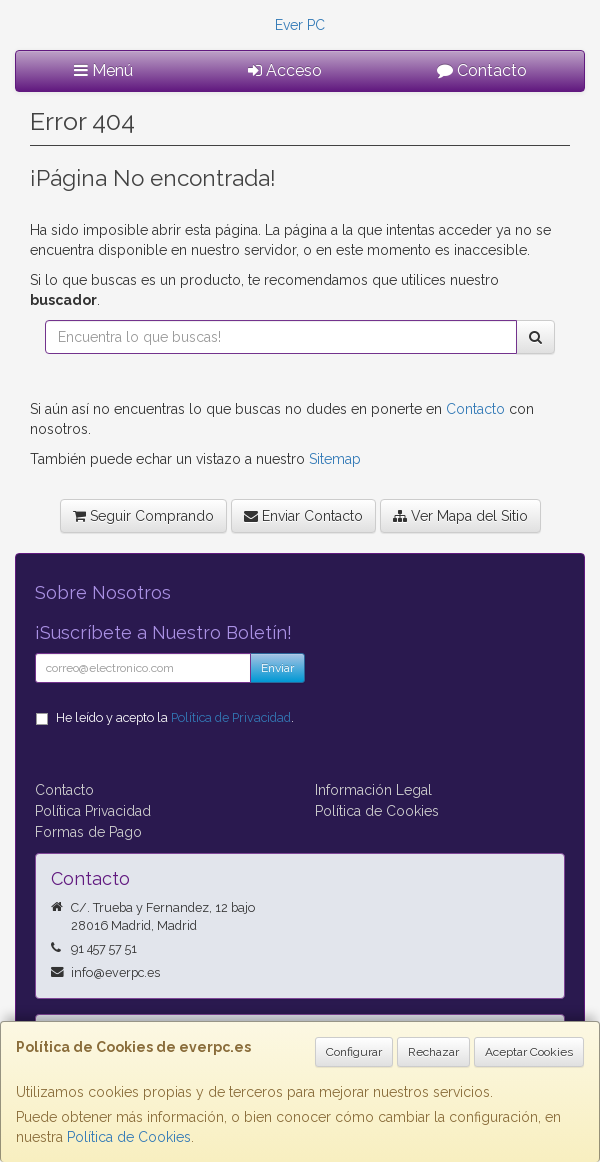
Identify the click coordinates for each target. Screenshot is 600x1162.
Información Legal (373, 790)
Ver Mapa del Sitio (460, 516)
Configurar (354, 1052)
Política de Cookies (129, 1137)
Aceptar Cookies (529, 1052)
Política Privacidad (93, 811)
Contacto (482, 70)
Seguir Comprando (143, 516)
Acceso (285, 70)
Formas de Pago (88, 832)
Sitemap (335, 459)
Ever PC (300, 25)
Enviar (277, 668)
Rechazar (433, 1052)
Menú (103, 70)
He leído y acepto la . (175, 717)
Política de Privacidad (231, 717)
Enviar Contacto (303, 516)
